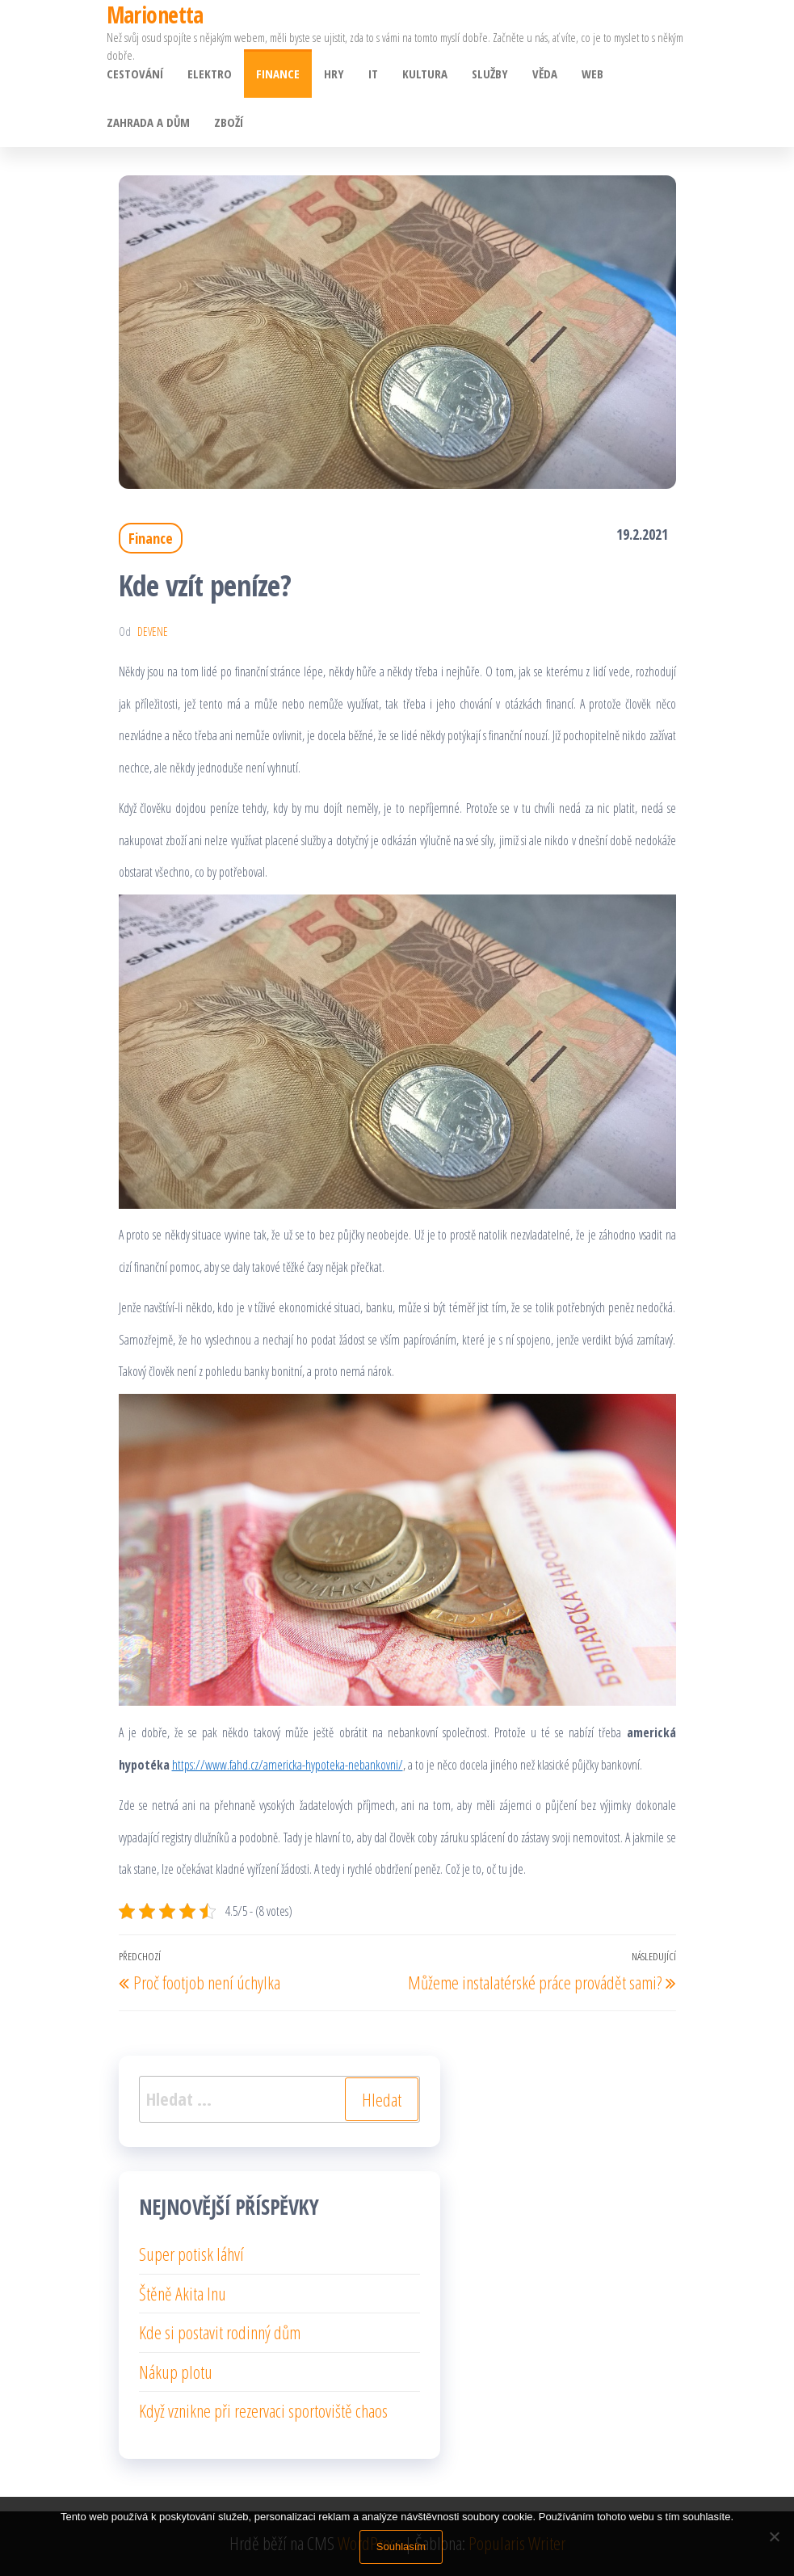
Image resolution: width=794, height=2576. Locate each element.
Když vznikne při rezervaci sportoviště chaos (263, 2410)
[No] (774, 2536)
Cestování (135, 73)
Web (592, 73)
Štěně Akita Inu (182, 2293)
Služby (490, 73)
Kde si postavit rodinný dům (219, 2332)
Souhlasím (401, 2546)
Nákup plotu (175, 2371)
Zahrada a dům (148, 122)
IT (373, 73)
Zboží (228, 122)
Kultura (424, 73)
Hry (334, 73)
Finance (278, 73)
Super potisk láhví (191, 2253)
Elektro (209, 73)
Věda (544, 73)
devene (152, 631)
